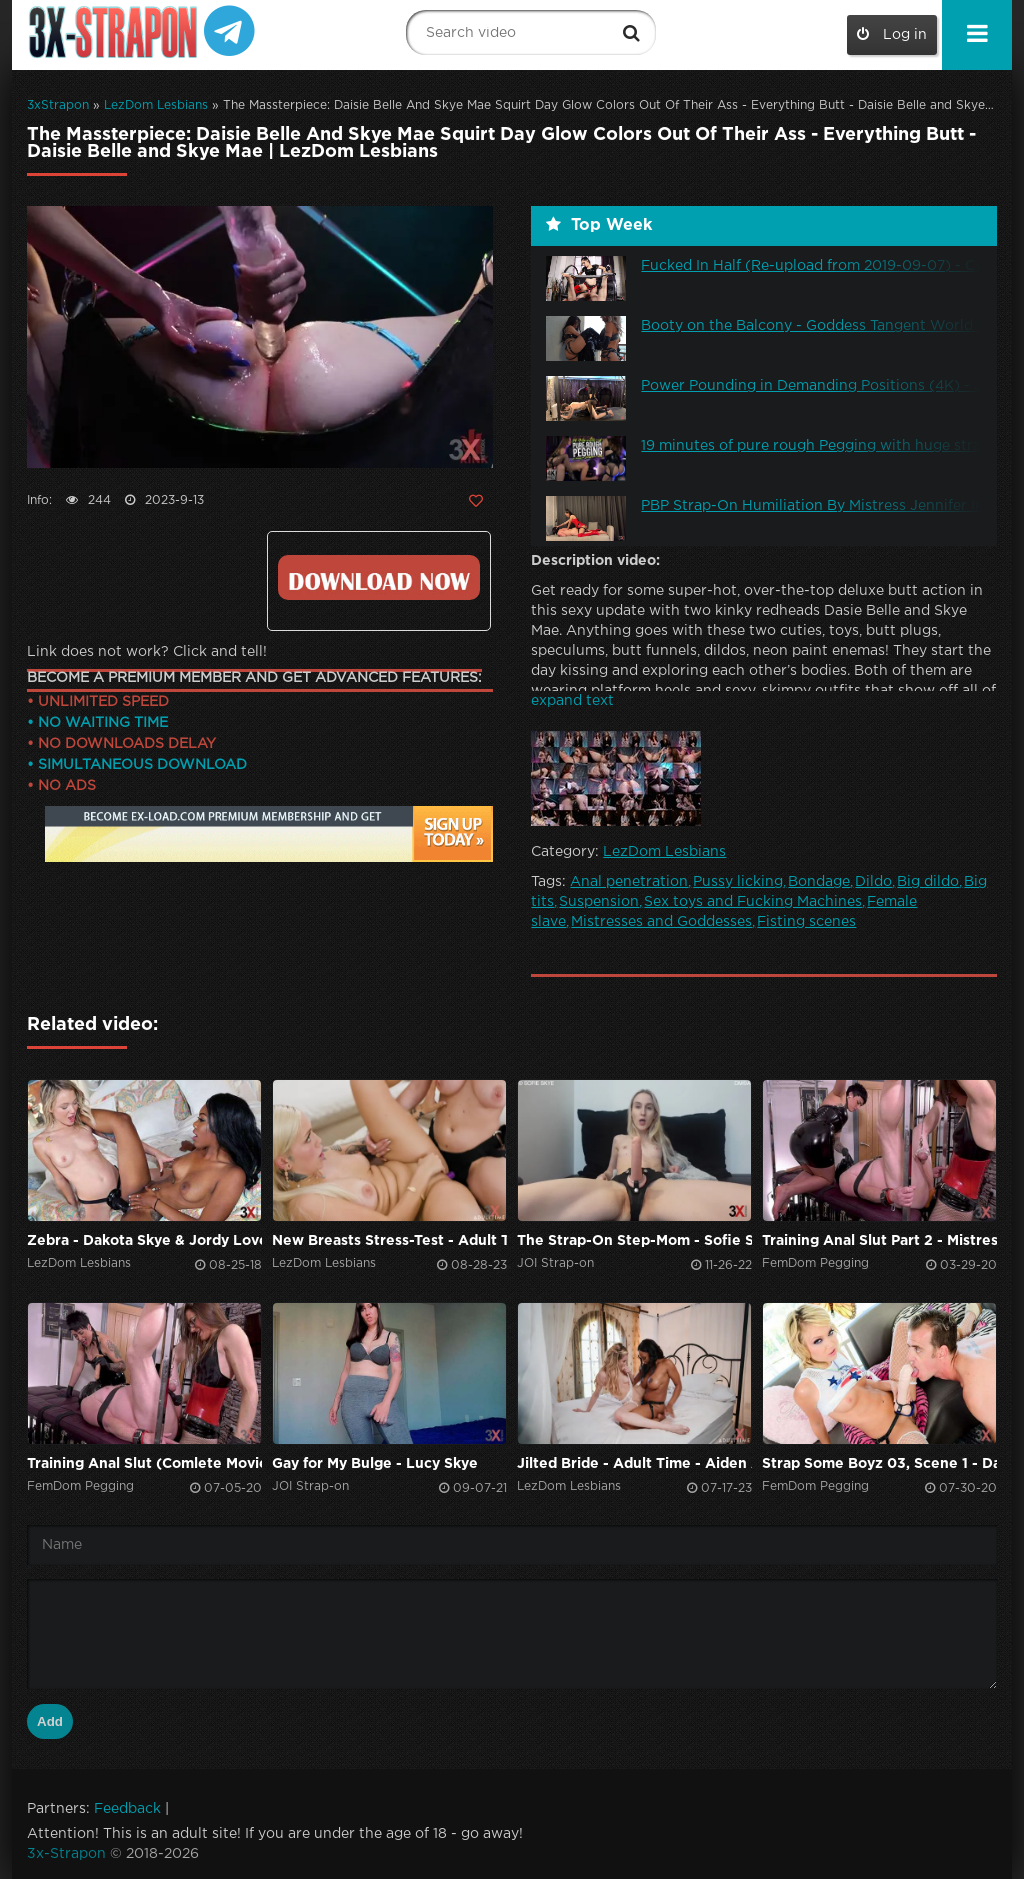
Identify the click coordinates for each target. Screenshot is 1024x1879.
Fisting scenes (806, 922)
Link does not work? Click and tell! (147, 652)
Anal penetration (629, 882)
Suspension (599, 902)
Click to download (378, 577)
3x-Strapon (66, 1854)
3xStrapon (58, 105)
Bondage (819, 882)
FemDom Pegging (815, 1263)
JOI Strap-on (555, 1263)
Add (50, 1721)
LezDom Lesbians (156, 105)
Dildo (873, 882)
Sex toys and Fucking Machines (753, 902)
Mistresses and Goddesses (661, 922)
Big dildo (928, 882)
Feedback (127, 1809)
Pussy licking (738, 882)
